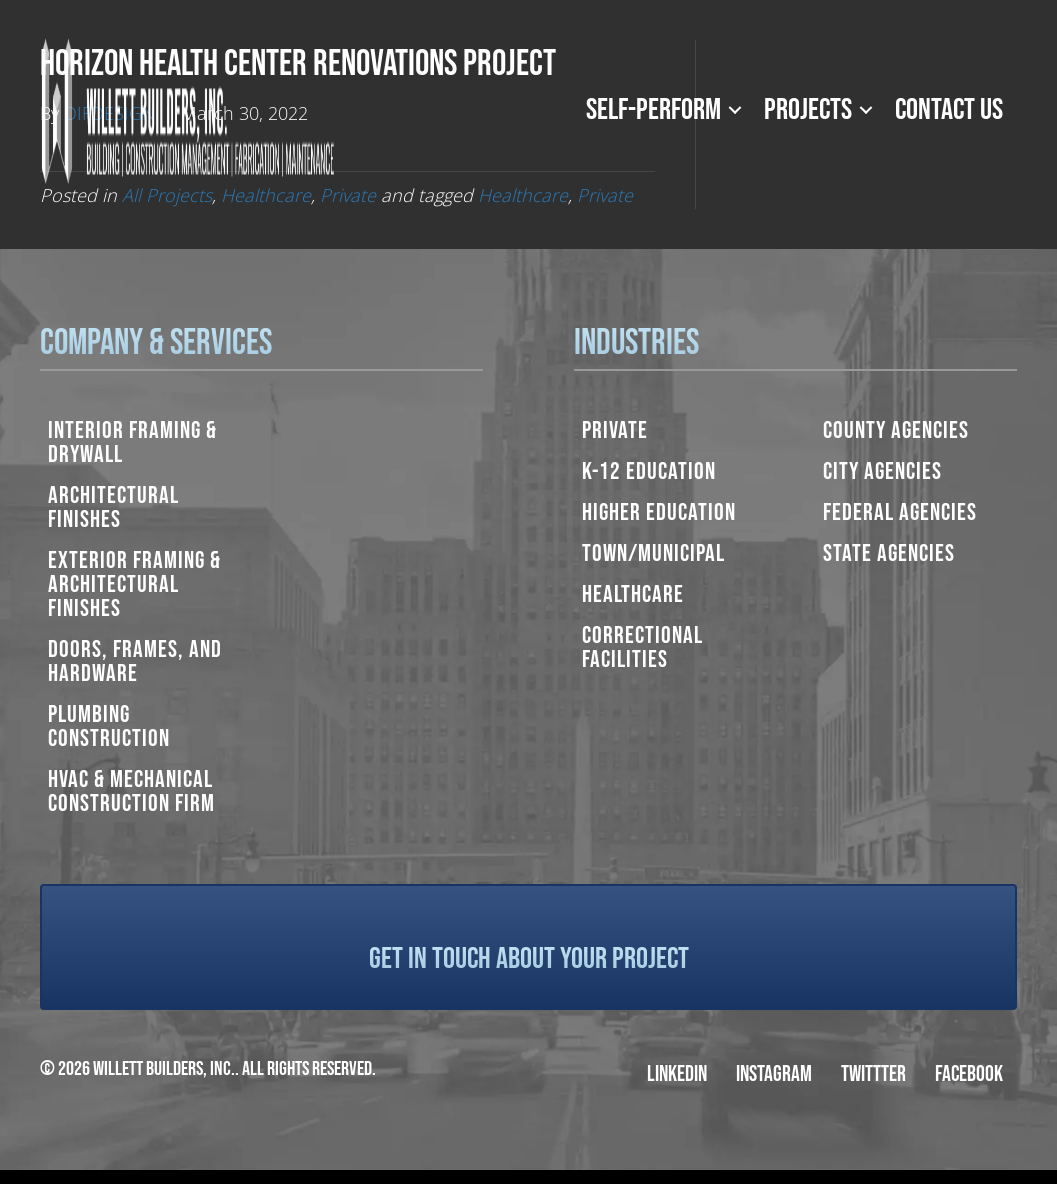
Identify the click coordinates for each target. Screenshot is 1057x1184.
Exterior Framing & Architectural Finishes (134, 584)
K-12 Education (649, 471)
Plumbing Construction (109, 726)
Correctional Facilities (642, 647)
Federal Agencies (900, 512)
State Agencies (889, 553)
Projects (808, 110)
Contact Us (949, 110)
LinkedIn (677, 1074)
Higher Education (659, 512)
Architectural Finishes (113, 507)
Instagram (774, 1074)
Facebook (969, 1074)
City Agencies (882, 471)
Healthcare (633, 594)
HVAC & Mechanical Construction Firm (131, 791)
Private (615, 430)
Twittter (873, 1074)
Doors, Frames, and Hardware (135, 661)
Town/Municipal (653, 553)
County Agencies (896, 430)
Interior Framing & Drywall (132, 442)
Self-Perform (653, 110)
